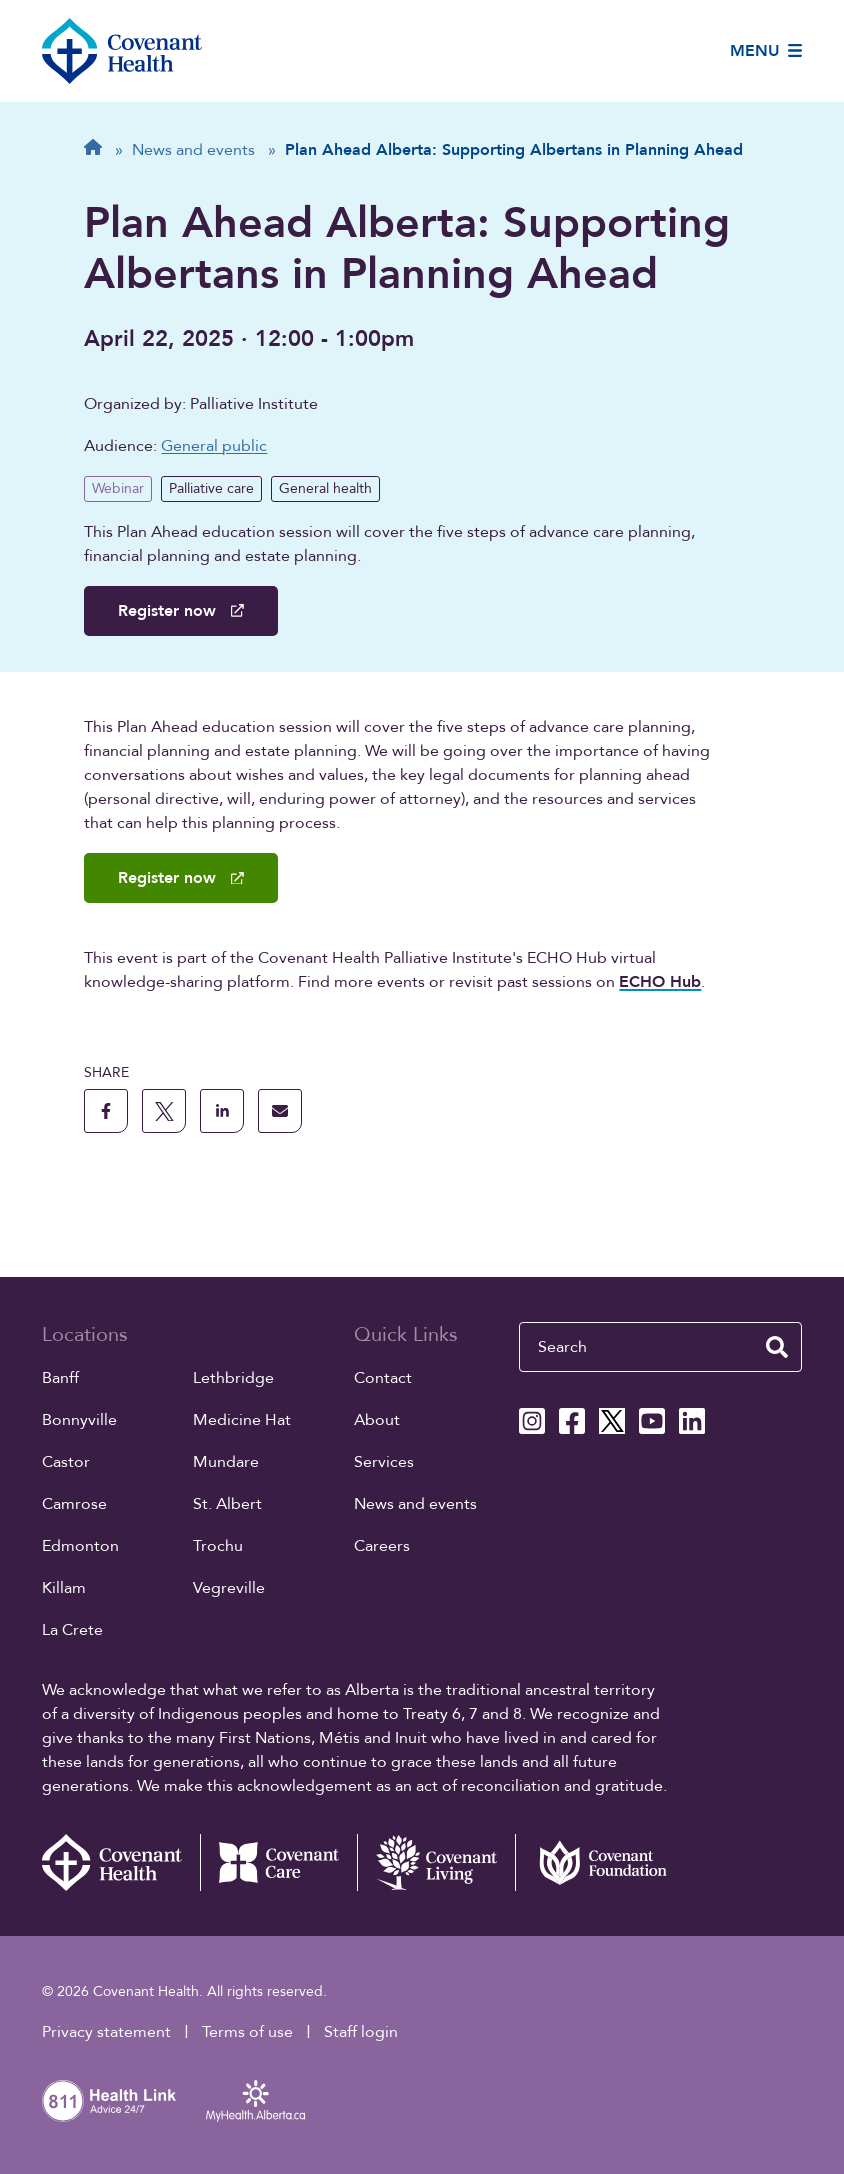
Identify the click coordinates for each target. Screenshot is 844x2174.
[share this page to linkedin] (222, 1111)
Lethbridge (233, 1378)
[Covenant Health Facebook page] (572, 1421)
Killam (64, 1588)
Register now (180, 611)
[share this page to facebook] (106, 1111)
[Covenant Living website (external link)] (436, 1863)
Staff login (361, 2032)
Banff (60, 1378)
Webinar (118, 488)
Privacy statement (106, 2032)
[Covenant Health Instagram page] (532, 1421)
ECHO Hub (660, 982)
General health (325, 488)
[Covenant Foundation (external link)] (594, 1863)
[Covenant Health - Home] (121, 1863)
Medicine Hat (242, 1420)
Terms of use (247, 2032)
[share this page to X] (164, 1111)
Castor (66, 1462)
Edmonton (80, 1546)
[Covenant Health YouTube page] (652, 1421)
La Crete (72, 1630)
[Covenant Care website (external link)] (279, 1863)
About (377, 1420)
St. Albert (227, 1504)
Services (384, 1462)
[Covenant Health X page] (612, 1421)
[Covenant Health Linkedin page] (692, 1421)
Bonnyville (79, 1420)
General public (214, 446)
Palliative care (211, 488)
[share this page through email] (280, 1111)
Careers (382, 1546)
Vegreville (229, 1588)
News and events (415, 1504)
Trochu (218, 1546)
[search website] (777, 1347)
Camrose (74, 1504)
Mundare (226, 1462)
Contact (383, 1378)
